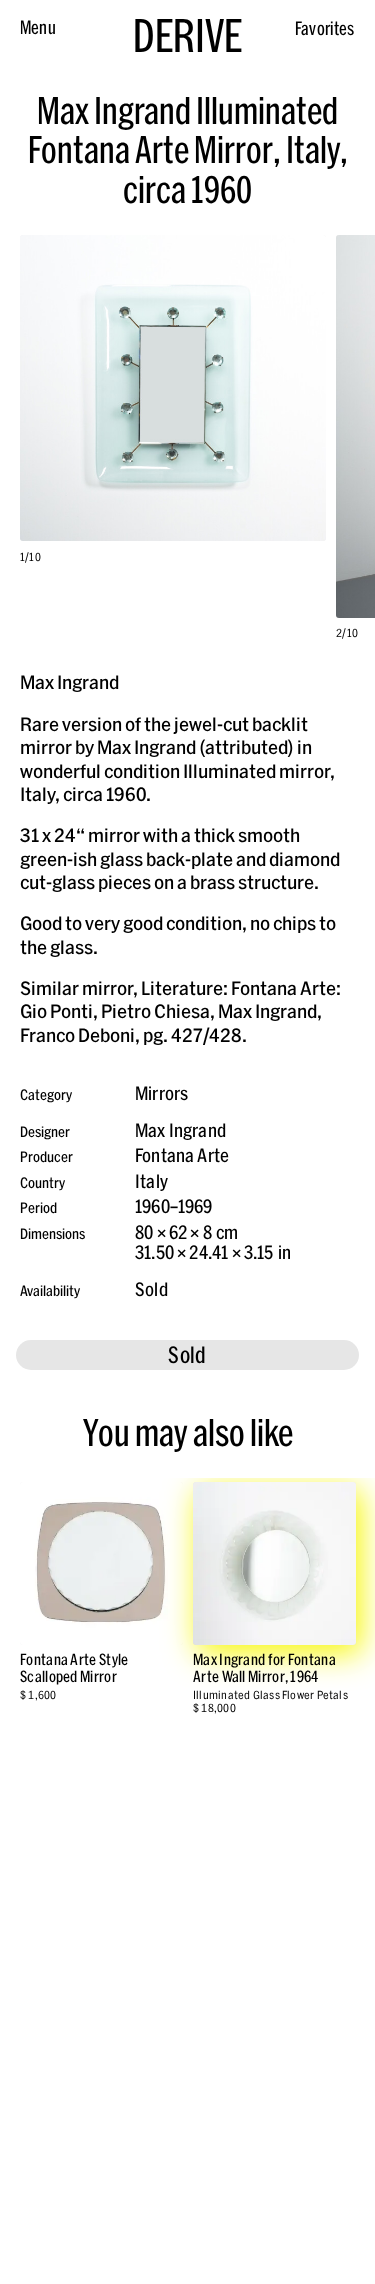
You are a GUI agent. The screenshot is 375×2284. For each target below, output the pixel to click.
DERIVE (187, 36)
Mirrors (161, 1093)
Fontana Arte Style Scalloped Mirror (74, 1668)
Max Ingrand (180, 1130)
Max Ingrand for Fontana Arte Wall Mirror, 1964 (264, 1668)
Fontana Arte (182, 1155)
